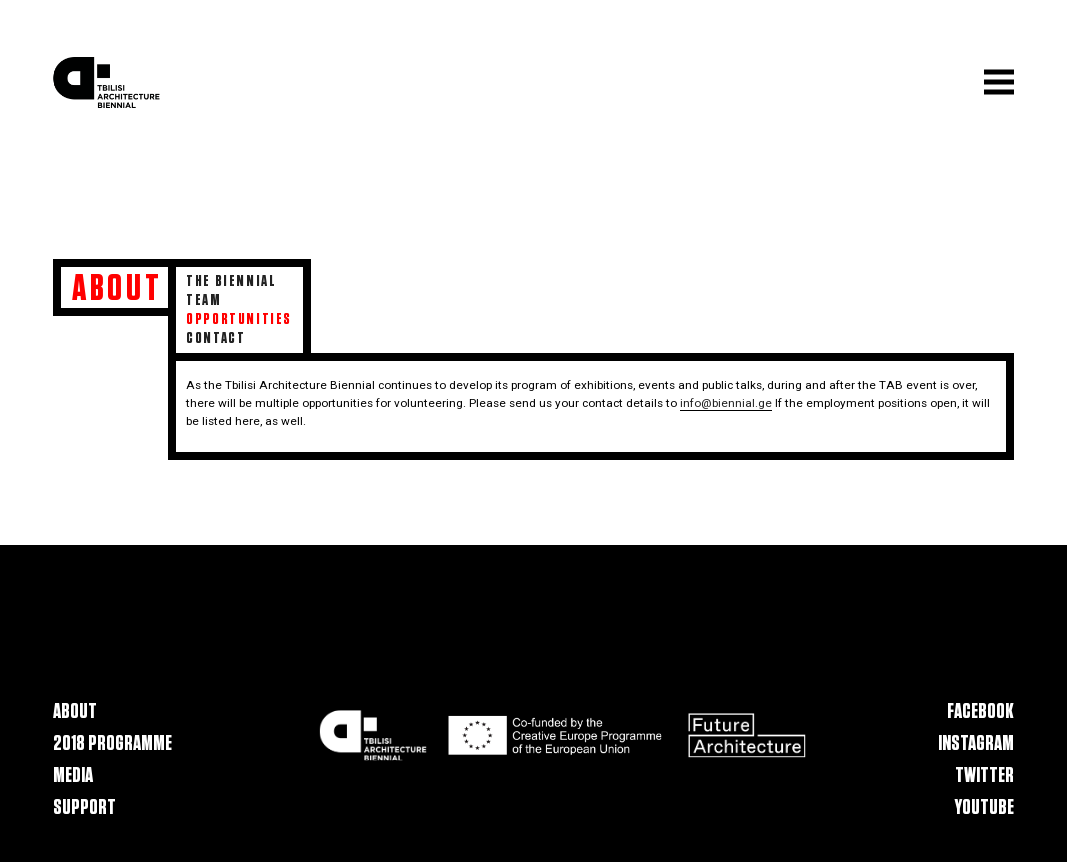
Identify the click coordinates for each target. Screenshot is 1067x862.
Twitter (984, 775)
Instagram (976, 743)
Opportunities (239, 319)
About (75, 711)
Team (203, 300)
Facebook (980, 711)
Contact (215, 338)
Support (84, 807)
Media (73, 775)
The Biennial (231, 281)
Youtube (984, 807)
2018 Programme (112, 743)
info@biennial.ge (726, 403)
